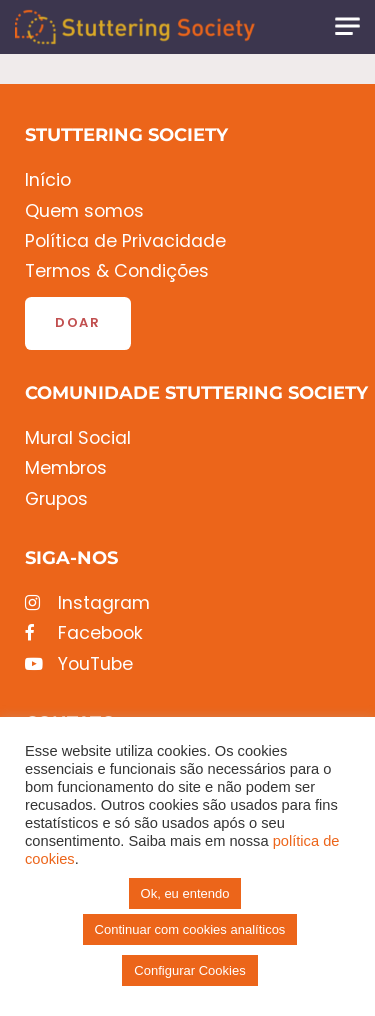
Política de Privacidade (125, 241)
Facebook (84, 633)
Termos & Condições (117, 271)
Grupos (56, 499)
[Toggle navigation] (347, 26)
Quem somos (84, 211)
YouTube (79, 664)
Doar (78, 322)
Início (48, 180)
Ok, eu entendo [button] (185, 893)
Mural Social (78, 438)
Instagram (87, 603)
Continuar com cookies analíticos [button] (190, 929)
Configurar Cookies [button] (189, 970)
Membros (66, 468)
